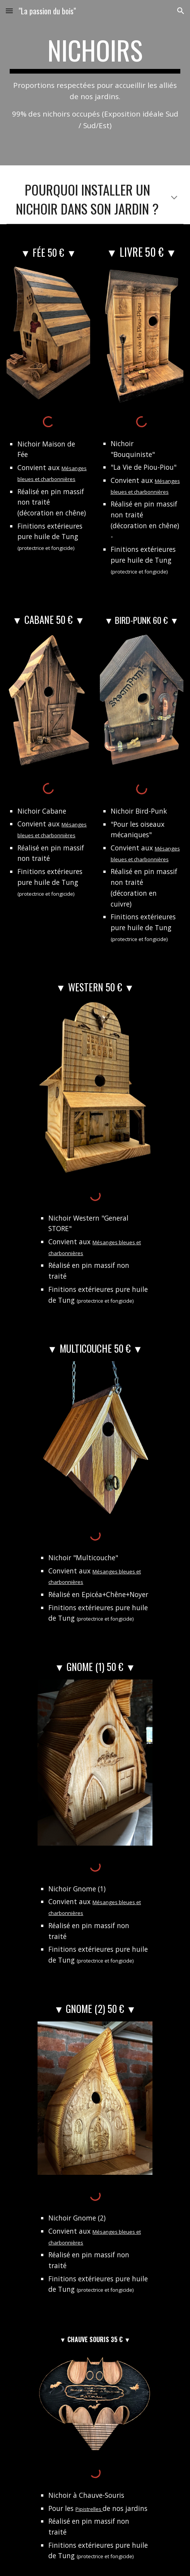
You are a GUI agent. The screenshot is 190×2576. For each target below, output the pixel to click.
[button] (9, 10)
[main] (95, 82)
